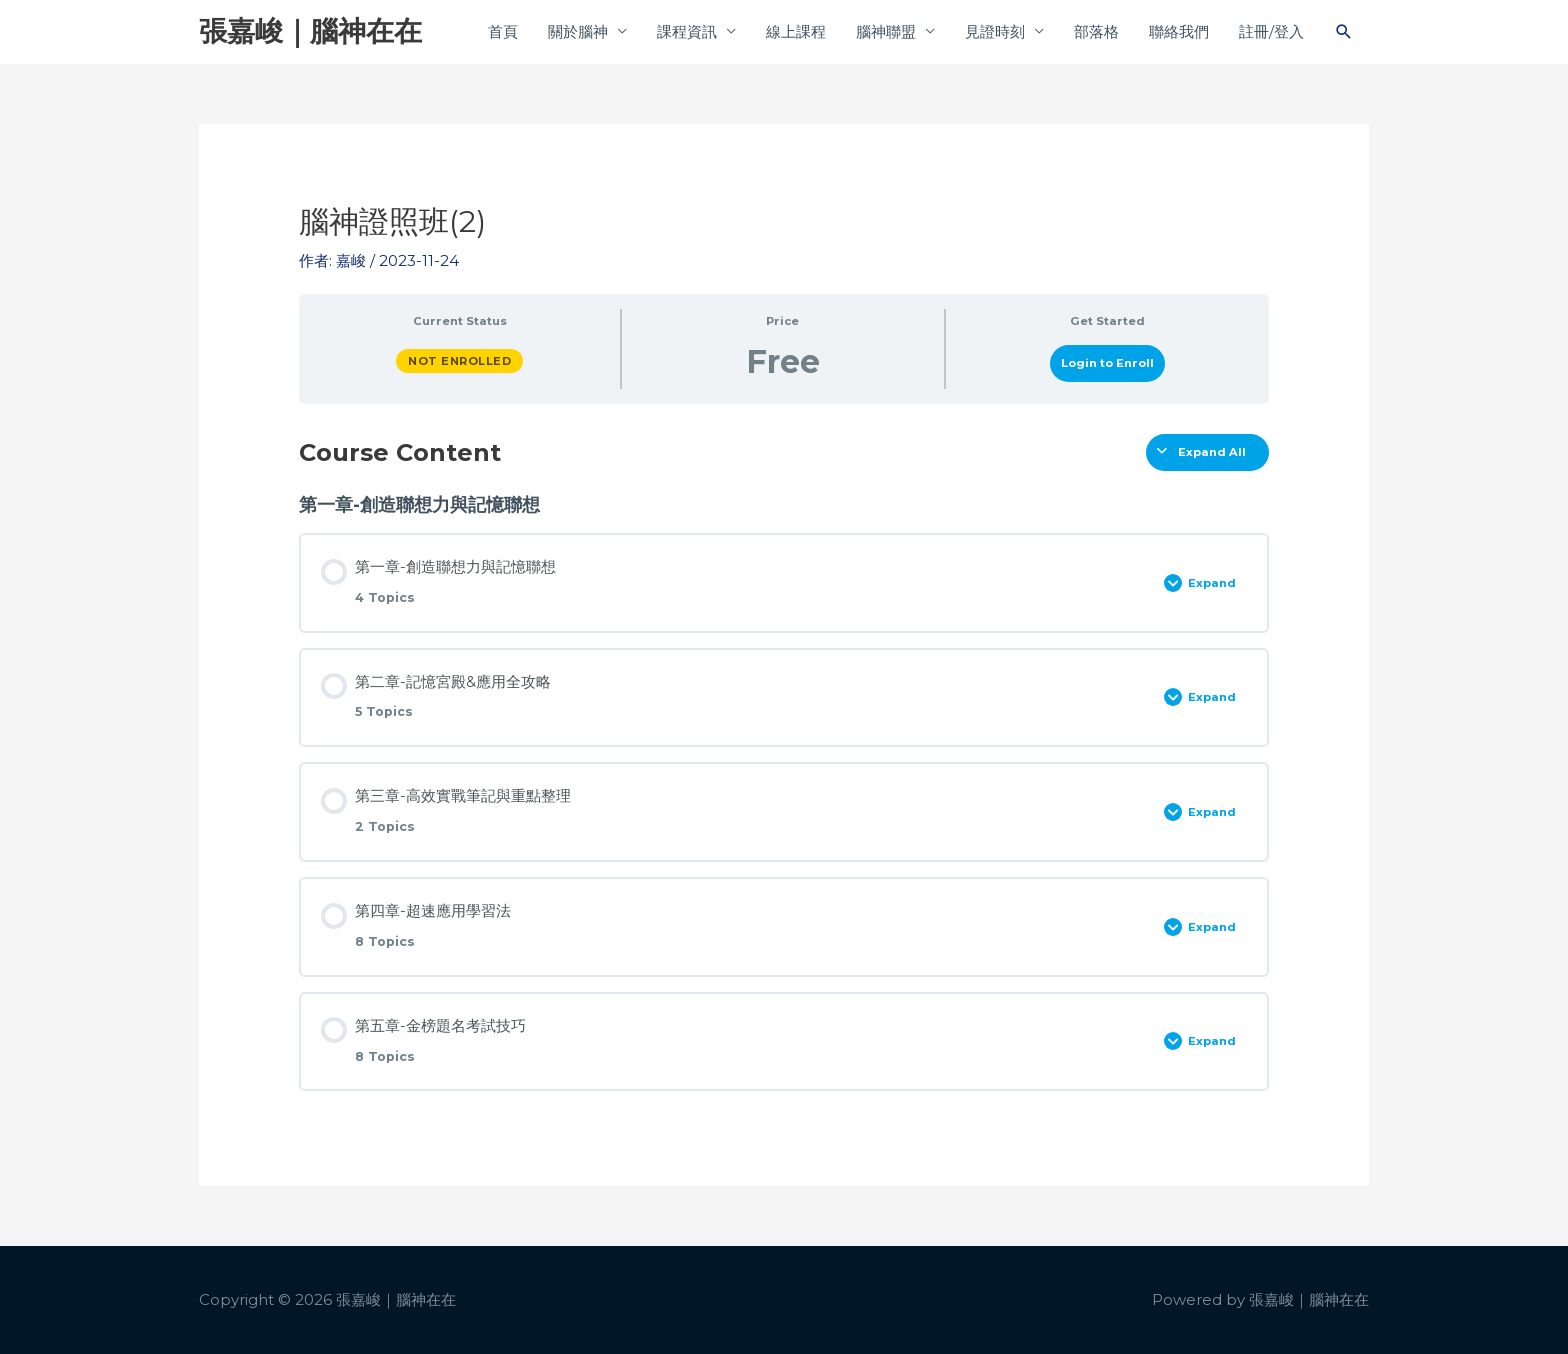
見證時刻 (995, 31)
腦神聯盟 (886, 31)
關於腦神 (578, 31)
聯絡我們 (1179, 31)
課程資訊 (687, 31)
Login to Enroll (1107, 363)
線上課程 (796, 31)
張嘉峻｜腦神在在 (310, 31)
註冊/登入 (1271, 31)
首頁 (503, 31)
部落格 (1096, 31)
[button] (1344, 32)
